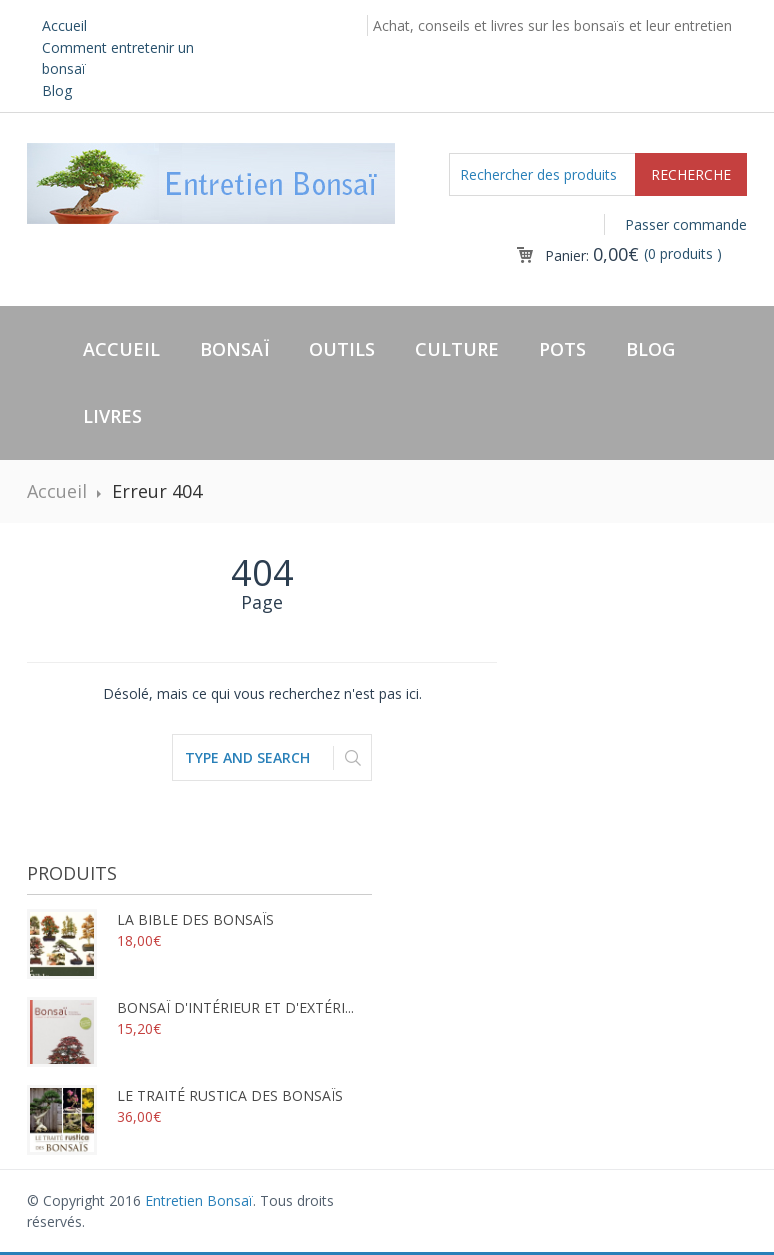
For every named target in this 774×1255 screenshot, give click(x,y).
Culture (457, 349)
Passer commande (686, 224)
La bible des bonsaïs (150, 919)
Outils (342, 349)
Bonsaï (234, 349)
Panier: (592, 255)
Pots (562, 349)
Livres (112, 416)
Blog (57, 90)
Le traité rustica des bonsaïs (185, 1095)
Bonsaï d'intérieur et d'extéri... (190, 1007)
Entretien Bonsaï (199, 1200)
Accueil (64, 25)
